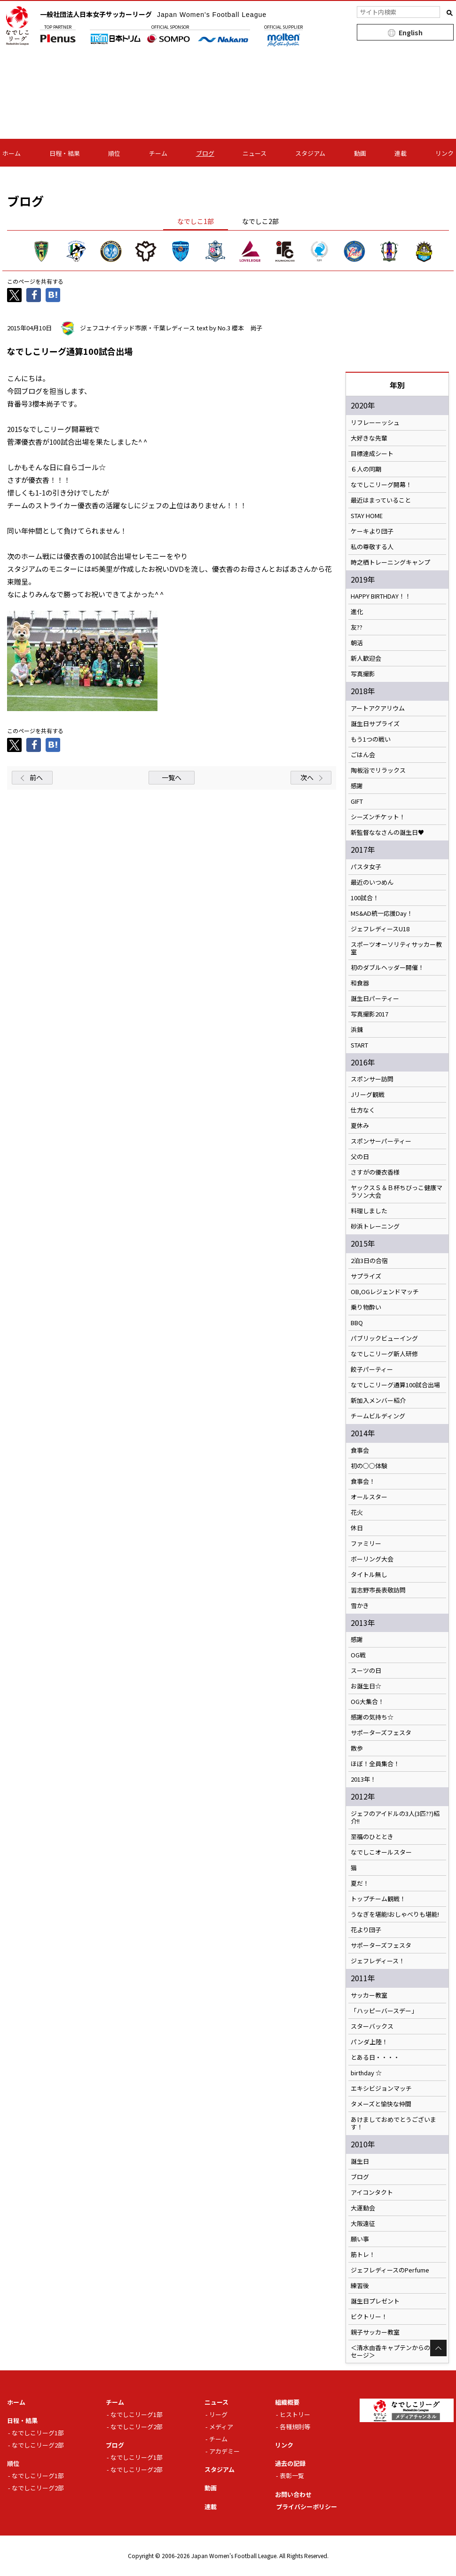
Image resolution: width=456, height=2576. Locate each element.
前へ (36, 777)
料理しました (369, 1211)
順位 (114, 153)
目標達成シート (372, 453)
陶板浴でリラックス (378, 770)
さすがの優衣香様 (375, 1172)
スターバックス (372, 2026)
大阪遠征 (363, 2223)
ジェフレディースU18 (380, 929)
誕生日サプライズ (375, 724)
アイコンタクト (372, 2192)
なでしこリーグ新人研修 (384, 1354)
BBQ (357, 1323)
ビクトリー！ (369, 2316)
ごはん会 (363, 755)
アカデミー (224, 2451)
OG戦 (358, 1655)
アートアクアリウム (378, 708)
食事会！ (363, 1481)
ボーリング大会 (372, 1559)
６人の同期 (366, 469)
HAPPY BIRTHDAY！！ (381, 596)
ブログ (205, 153)
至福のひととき (372, 1836)
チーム (158, 153)
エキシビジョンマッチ (381, 2088)
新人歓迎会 (366, 658)
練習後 (360, 2285)
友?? (356, 627)
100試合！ (365, 898)
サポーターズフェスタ (381, 1732)
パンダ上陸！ (369, 2042)
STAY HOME (367, 516)
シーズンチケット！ (378, 817)
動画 (360, 153)
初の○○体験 (369, 1466)
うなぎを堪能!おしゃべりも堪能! (395, 1914)
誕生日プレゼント (375, 2301)
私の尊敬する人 (372, 547)
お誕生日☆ (366, 1686)
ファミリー (366, 1543)
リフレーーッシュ (375, 422)
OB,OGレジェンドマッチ (385, 1292)
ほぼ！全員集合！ (375, 1764)
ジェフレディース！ (378, 1961)
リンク (444, 153)
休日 (357, 1528)
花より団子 (366, 1930)
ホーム (11, 153)
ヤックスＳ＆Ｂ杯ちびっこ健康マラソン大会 (396, 1191)
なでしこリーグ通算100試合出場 (395, 1385)
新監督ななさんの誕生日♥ (387, 832)
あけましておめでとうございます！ (393, 2123)
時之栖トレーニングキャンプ (390, 562)
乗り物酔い (366, 1307)
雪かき (360, 1605)
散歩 (357, 1748)
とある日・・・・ (375, 2057)
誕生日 (360, 2161)
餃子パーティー (372, 1369)
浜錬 (357, 1029)
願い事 (360, 2239)
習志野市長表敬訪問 (378, 1590)
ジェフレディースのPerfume (390, 2270)
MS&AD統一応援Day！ (382, 913)
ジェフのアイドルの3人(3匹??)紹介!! (395, 1817)
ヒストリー (295, 2414)
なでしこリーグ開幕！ (381, 484)
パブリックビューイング (384, 1338)
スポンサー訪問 (372, 1079)
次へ (307, 777)
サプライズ (366, 1276)
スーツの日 (366, 1670)
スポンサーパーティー (381, 1141)
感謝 (357, 786)
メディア (221, 2426)
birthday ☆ (366, 2073)
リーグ (218, 2414)
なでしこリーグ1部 (38, 2432)
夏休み (360, 1125)
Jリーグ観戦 (368, 1094)
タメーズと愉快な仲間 (381, 2104)
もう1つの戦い (371, 739)
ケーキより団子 (372, 531)
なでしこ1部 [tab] (195, 221)
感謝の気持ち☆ (372, 1717)
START (359, 1045)
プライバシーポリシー (306, 2506)
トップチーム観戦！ (378, 1899)
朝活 (357, 643)
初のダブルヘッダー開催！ (387, 967)
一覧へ (171, 777)
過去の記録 (290, 2463)
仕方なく (363, 1110)
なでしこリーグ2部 (38, 2444)
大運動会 (363, 2208)
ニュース (255, 153)
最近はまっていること (381, 500)
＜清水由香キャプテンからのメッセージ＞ (396, 2351)
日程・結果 (64, 153)
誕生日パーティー (375, 998)
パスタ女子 (366, 867)
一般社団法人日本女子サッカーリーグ (153, 14)
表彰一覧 (292, 2475)
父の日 (360, 1156)
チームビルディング (378, 1416)
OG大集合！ (367, 1701)
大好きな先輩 (369, 438)
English (411, 32)
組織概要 (287, 2402)
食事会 (360, 1450)
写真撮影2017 (369, 1014)
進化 (357, 612)
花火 (357, 1512)
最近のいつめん (372, 882)
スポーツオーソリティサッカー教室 (396, 948)
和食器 (360, 983)
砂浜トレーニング (375, 1226)
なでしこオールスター (381, 1852)
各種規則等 (295, 2426)
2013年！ (363, 1779)
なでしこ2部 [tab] (260, 221)
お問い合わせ (293, 2494)
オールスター (369, 1497)
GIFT (357, 801)
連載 (400, 153)
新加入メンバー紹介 (378, 1400)
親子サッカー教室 (375, 2332)
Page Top (438, 2348)
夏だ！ (360, 1883)
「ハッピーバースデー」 (384, 2011)
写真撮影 (363, 674)
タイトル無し (369, 1574)
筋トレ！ (363, 2254)
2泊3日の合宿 (369, 1260)
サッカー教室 (369, 1995)
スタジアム (310, 153)
